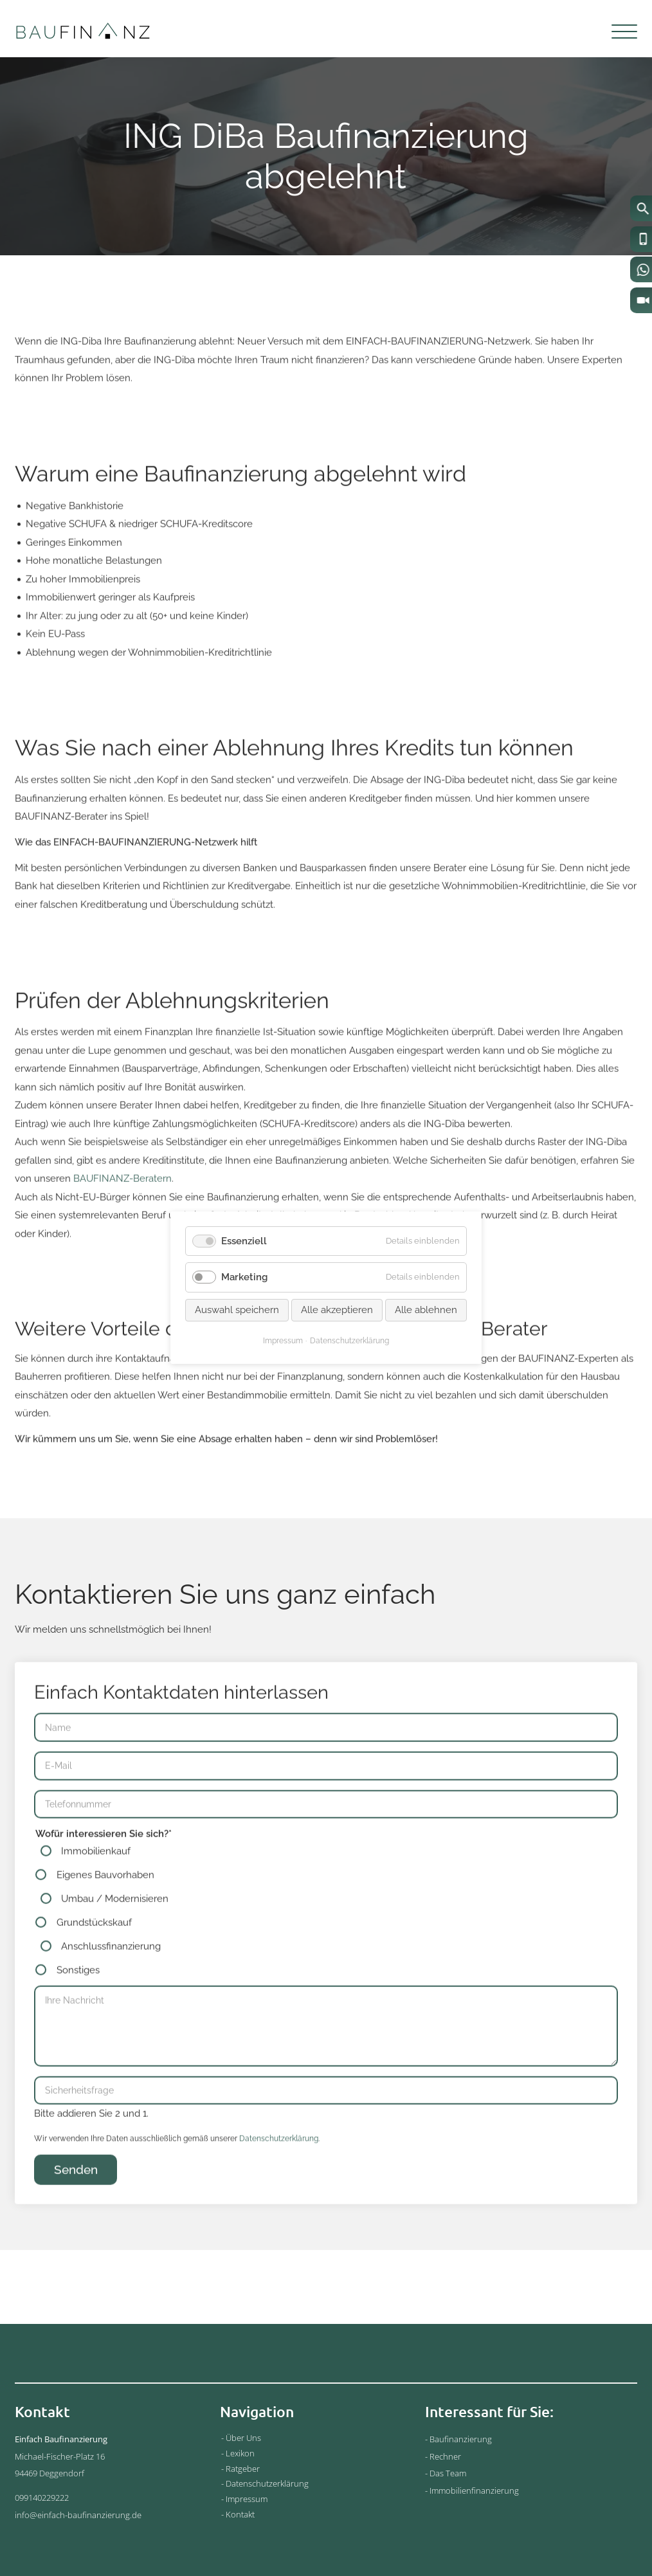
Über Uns (243, 2438)
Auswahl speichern (237, 1310)
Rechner (445, 2456)
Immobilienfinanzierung (474, 2490)
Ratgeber (243, 2468)
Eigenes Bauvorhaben (105, 1897)
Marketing (244, 1277)
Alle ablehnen (426, 1310)
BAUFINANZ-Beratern (122, 1201)
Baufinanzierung (461, 2439)
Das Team (448, 2473)
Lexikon (240, 2453)
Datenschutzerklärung (278, 2161)
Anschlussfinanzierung (111, 1969)
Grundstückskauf (94, 1945)
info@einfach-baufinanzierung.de (78, 2515)
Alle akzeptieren (337, 1310)
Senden (76, 2191)
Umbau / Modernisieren (114, 1921)
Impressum (246, 2499)
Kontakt (240, 2514)
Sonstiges (78, 1993)
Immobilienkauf (96, 1874)
